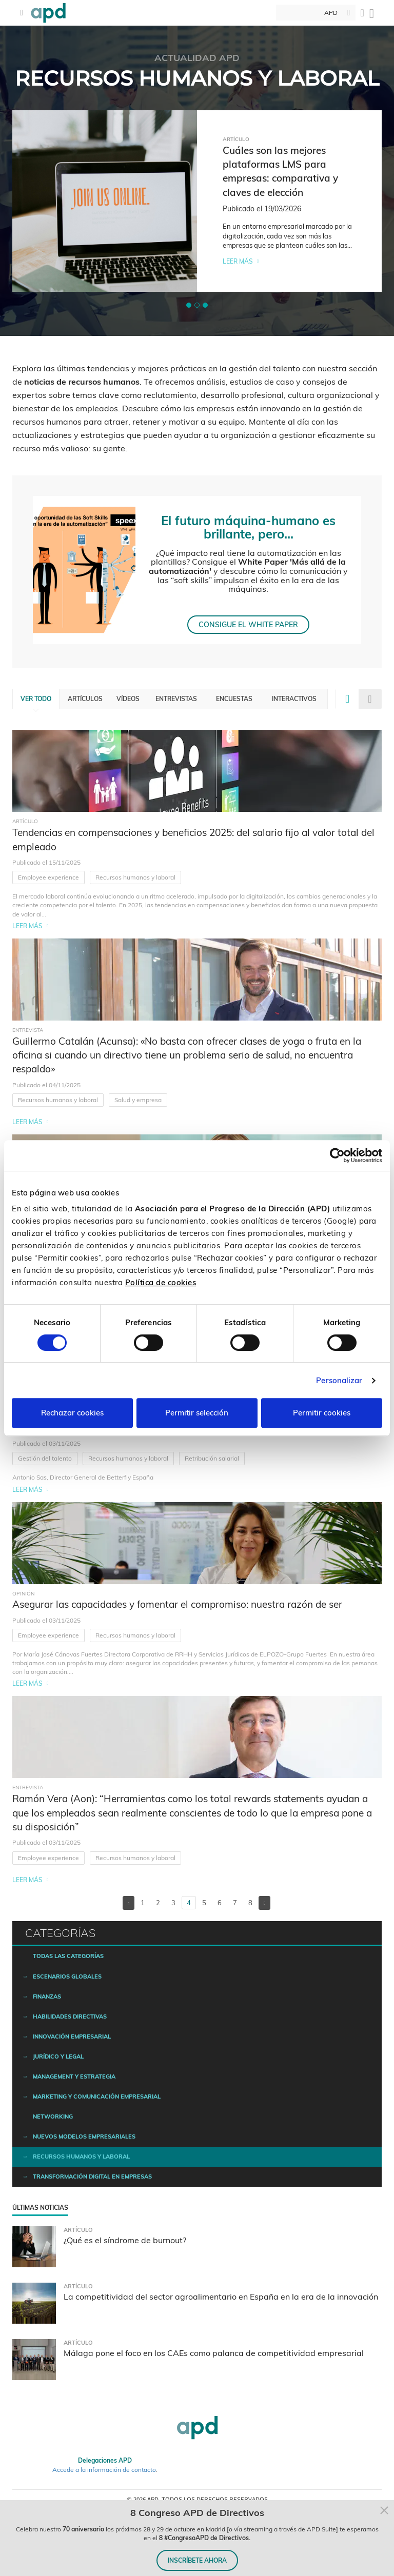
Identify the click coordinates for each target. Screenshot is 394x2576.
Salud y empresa (138, 1100)
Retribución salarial (212, 1458)
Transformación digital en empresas (92, 2176)
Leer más (238, 261)
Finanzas (47, 1996)
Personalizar (339, 1380)
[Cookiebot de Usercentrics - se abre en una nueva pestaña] (337, 1155)
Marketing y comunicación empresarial (97, 2096)
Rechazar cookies (72, 1412)
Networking (53, 2116)
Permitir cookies (321, 1412)
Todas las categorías (68, 1956)
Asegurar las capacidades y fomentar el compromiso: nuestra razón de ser (177, 1604)
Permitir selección (196, 1412)
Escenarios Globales (67, 1976)
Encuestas (234, 699)
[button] (188, 305)
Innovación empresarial (72, 2036)
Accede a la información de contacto (104, 2469)
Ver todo (36, 699)
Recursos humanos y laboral (135, 877)
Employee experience (48, 877)
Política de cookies (160, 1282)
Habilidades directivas (70, 2016)
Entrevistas (176, 699)
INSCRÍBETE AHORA (197, 2560)
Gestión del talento (45, 1458)
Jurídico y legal (58, 2056)
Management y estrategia (74, 2076)
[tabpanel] (197, 201)
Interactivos (294, 699)
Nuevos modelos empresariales (84, 2136)
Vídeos (128, 699)
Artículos (85, 699)
